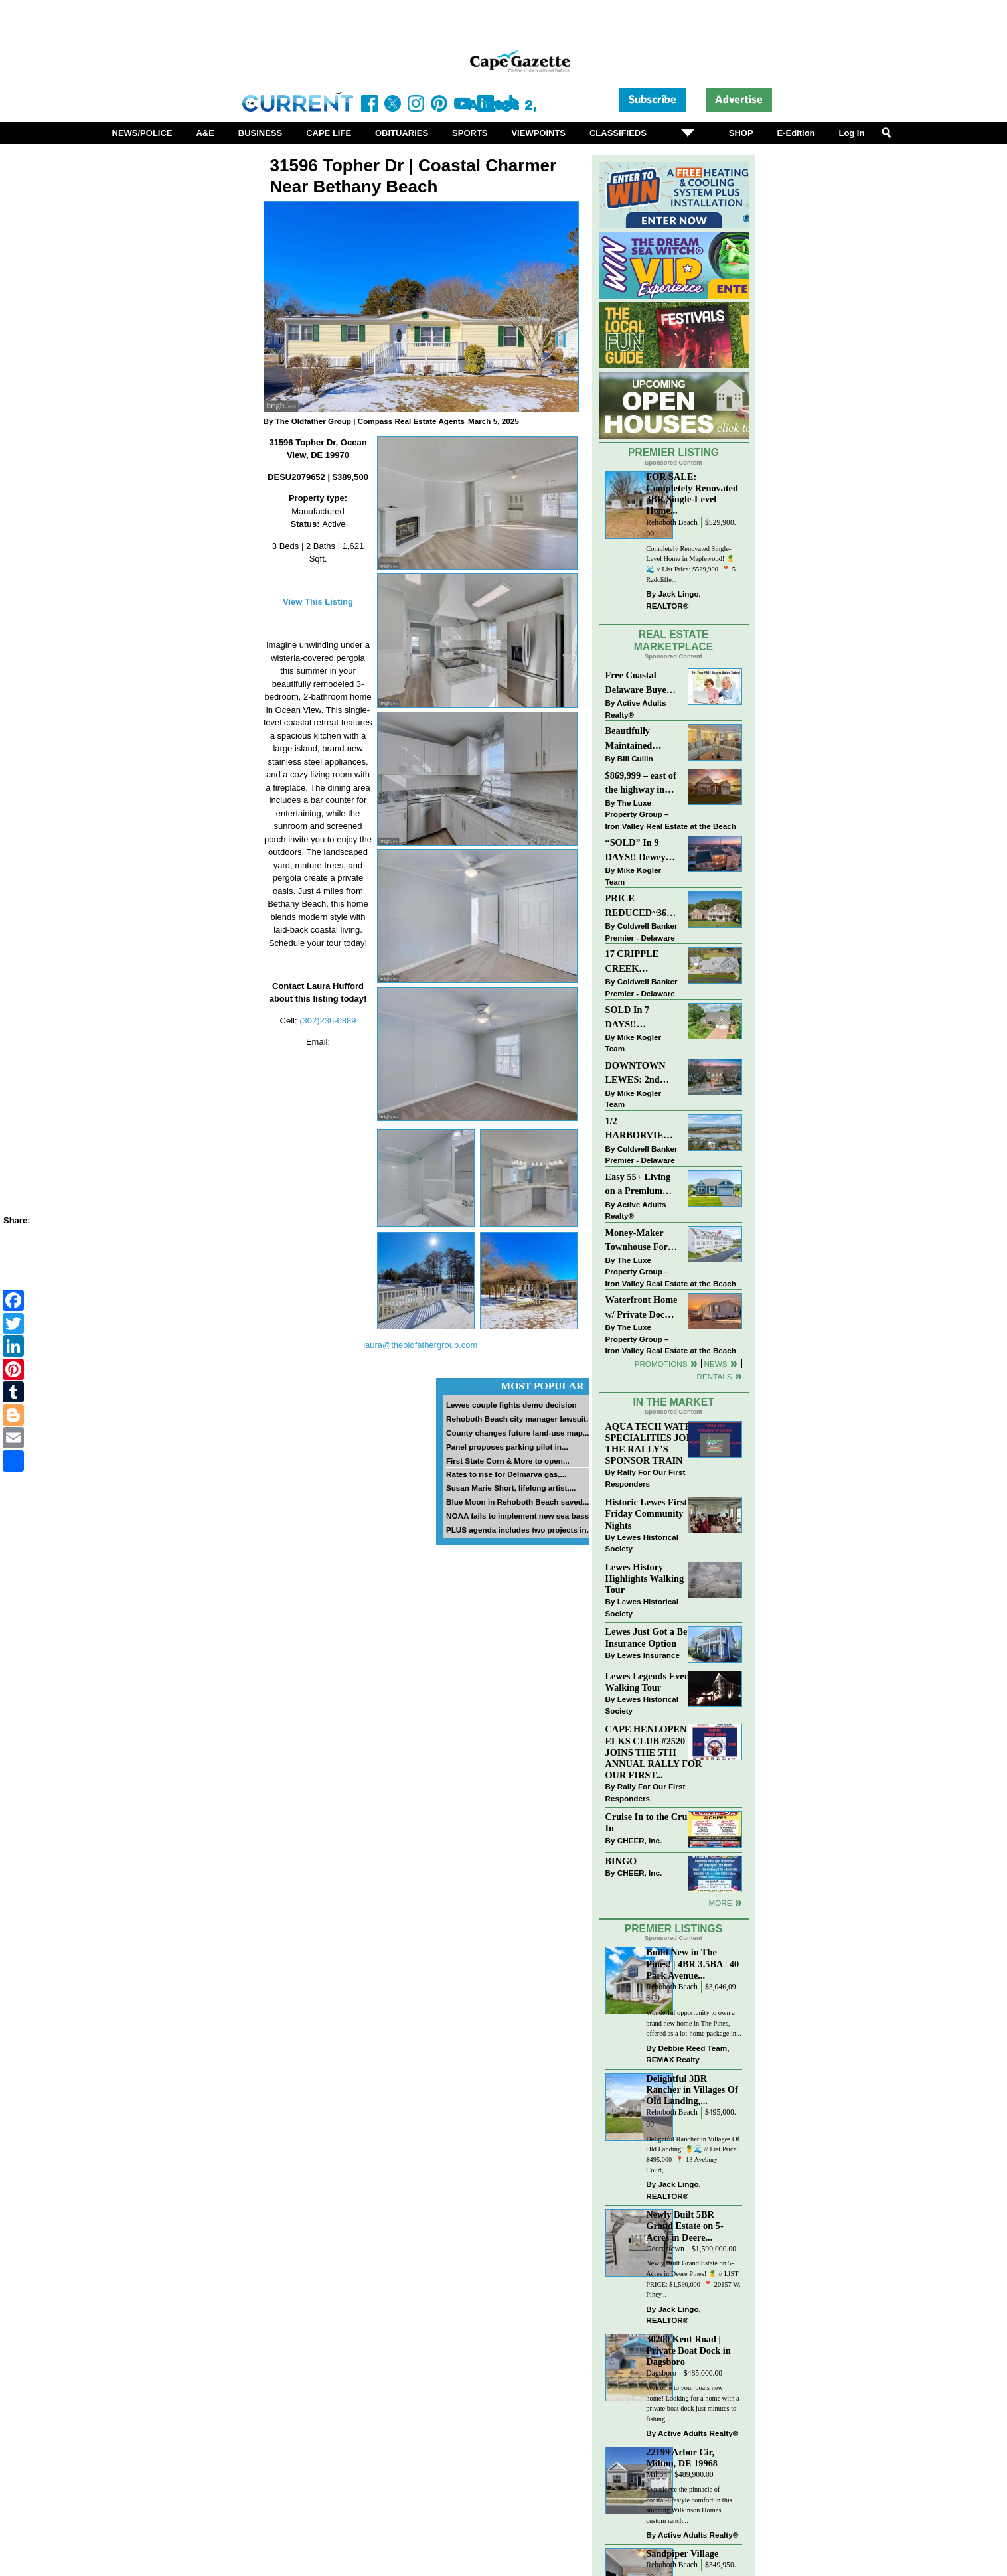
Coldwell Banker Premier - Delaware (641, 931)
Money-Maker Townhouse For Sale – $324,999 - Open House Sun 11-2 (639, 1240)
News (716, 1363)
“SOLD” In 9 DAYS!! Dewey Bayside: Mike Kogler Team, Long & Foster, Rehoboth (635, 850)
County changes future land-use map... (517, 1432)
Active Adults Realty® (635, 708)
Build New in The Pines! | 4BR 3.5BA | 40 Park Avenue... (692, 1963)
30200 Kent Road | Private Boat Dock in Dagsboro (688, 2350)
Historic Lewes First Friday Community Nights (646, 1513)
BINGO (621, 1861)
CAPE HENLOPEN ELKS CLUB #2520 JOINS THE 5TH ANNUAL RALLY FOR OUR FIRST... (653, 1752)
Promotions (661, 1363)
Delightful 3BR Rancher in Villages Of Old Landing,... (691, 2089)
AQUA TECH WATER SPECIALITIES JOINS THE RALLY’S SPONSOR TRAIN (653, 1443)
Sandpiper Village (682, 2553)
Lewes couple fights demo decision (511, 1405)
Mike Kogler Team (633, 876)
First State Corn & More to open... (508, 1460)
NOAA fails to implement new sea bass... (520, 1515)
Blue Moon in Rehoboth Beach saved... (517, 1501)
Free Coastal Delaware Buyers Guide (639, 683)
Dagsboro (661, 2373)
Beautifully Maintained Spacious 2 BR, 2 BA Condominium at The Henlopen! (642, 739)
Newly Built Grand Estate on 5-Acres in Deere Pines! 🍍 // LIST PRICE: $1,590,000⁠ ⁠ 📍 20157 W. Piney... (693, 2278)
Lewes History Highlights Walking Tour (644, 1578)
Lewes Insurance (648, 1655)
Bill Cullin (635, 758)
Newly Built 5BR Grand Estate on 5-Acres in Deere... (684, 2225)
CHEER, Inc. (639, 1840)
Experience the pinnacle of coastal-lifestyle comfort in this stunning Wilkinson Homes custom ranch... (689, 2505)
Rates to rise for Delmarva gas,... (506, 1474)
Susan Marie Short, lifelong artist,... (511, 1487)
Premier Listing (673, 452)
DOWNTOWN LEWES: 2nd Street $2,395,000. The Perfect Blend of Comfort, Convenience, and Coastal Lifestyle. (641, 1073)
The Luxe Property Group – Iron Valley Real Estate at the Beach (670, 814)
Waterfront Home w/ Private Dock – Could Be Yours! (641, 1308)
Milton (656, 2474)
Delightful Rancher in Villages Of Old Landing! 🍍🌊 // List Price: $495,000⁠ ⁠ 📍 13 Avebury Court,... (692, 2154)
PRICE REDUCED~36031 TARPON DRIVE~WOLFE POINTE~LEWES (642, 906)
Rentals (714, 1376)
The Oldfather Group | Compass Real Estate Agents (370, 421)
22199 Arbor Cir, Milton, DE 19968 (682, 2457)
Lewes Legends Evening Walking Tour (653, 1682)
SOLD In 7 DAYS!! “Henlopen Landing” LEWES (627, 1017)
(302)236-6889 (327, 1020)
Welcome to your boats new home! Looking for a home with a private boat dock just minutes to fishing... (692, 2403)
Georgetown (665, 2249)
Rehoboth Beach (672, 522)
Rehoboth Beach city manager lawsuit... (519, 1418)
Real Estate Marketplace (674, 640)
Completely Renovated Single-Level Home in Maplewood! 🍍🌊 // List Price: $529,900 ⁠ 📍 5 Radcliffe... (691, 564)
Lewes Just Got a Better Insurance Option (653, 1637)
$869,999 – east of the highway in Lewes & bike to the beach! (640, 783)
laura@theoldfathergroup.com (420, 1345)
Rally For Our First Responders (645, 1478)
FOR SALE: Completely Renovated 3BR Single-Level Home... (692, 493)
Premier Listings (673, 1928)
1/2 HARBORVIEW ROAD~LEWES (639, 1129)
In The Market (673, 1402)
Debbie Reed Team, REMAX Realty (687, 2054)
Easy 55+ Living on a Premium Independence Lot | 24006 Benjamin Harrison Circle (641, 1185)
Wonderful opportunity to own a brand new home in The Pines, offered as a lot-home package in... (693, 2023)
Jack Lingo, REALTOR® (673, 599)
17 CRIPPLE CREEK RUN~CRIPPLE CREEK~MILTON (642, 962)
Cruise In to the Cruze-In (652, 1822)
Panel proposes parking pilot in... (507, 1446)
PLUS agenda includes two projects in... (519, 1529)
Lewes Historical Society (641, 1543)
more (720, 1902)
